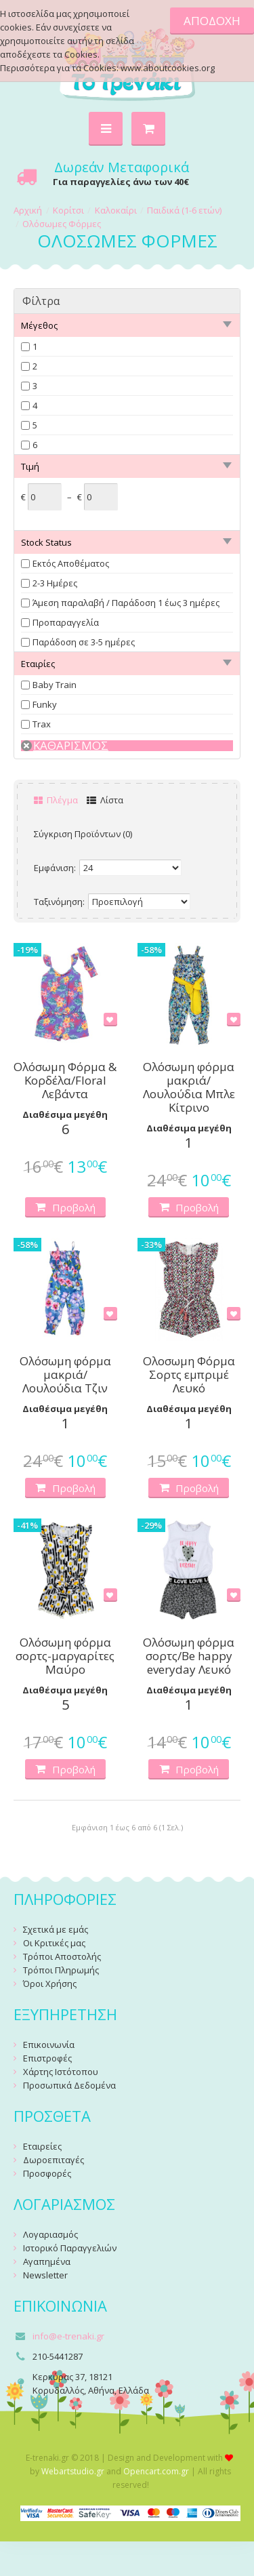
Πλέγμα (56, 800)
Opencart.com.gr (156, 2471)
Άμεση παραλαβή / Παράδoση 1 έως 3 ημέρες (126, 603)
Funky (45, 704)
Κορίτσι (68, 210)
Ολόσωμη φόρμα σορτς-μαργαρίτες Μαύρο (65, 1656)
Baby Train (55, 685)
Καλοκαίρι (116, 210)
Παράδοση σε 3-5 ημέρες (84, 642)
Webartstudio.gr (72, 2471)
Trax (42, 724)
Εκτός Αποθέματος (71, 563)
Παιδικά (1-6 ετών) (184, 210)
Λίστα (105, 800)
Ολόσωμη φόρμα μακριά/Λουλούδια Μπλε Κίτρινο (189, 1087)
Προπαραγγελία (66, 622)
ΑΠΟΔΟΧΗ (212, 20)
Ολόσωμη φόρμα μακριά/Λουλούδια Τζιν (65, 1374)
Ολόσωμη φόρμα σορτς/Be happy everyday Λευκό (188, 1656)
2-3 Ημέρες (55, 583)
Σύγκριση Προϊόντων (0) (83, 834)
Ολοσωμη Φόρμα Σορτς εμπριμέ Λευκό (189, 1374)
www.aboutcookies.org (168, 68)
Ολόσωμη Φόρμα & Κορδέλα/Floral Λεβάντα (65, 1080)
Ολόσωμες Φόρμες (61, 224)
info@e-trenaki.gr (68, 2336)
